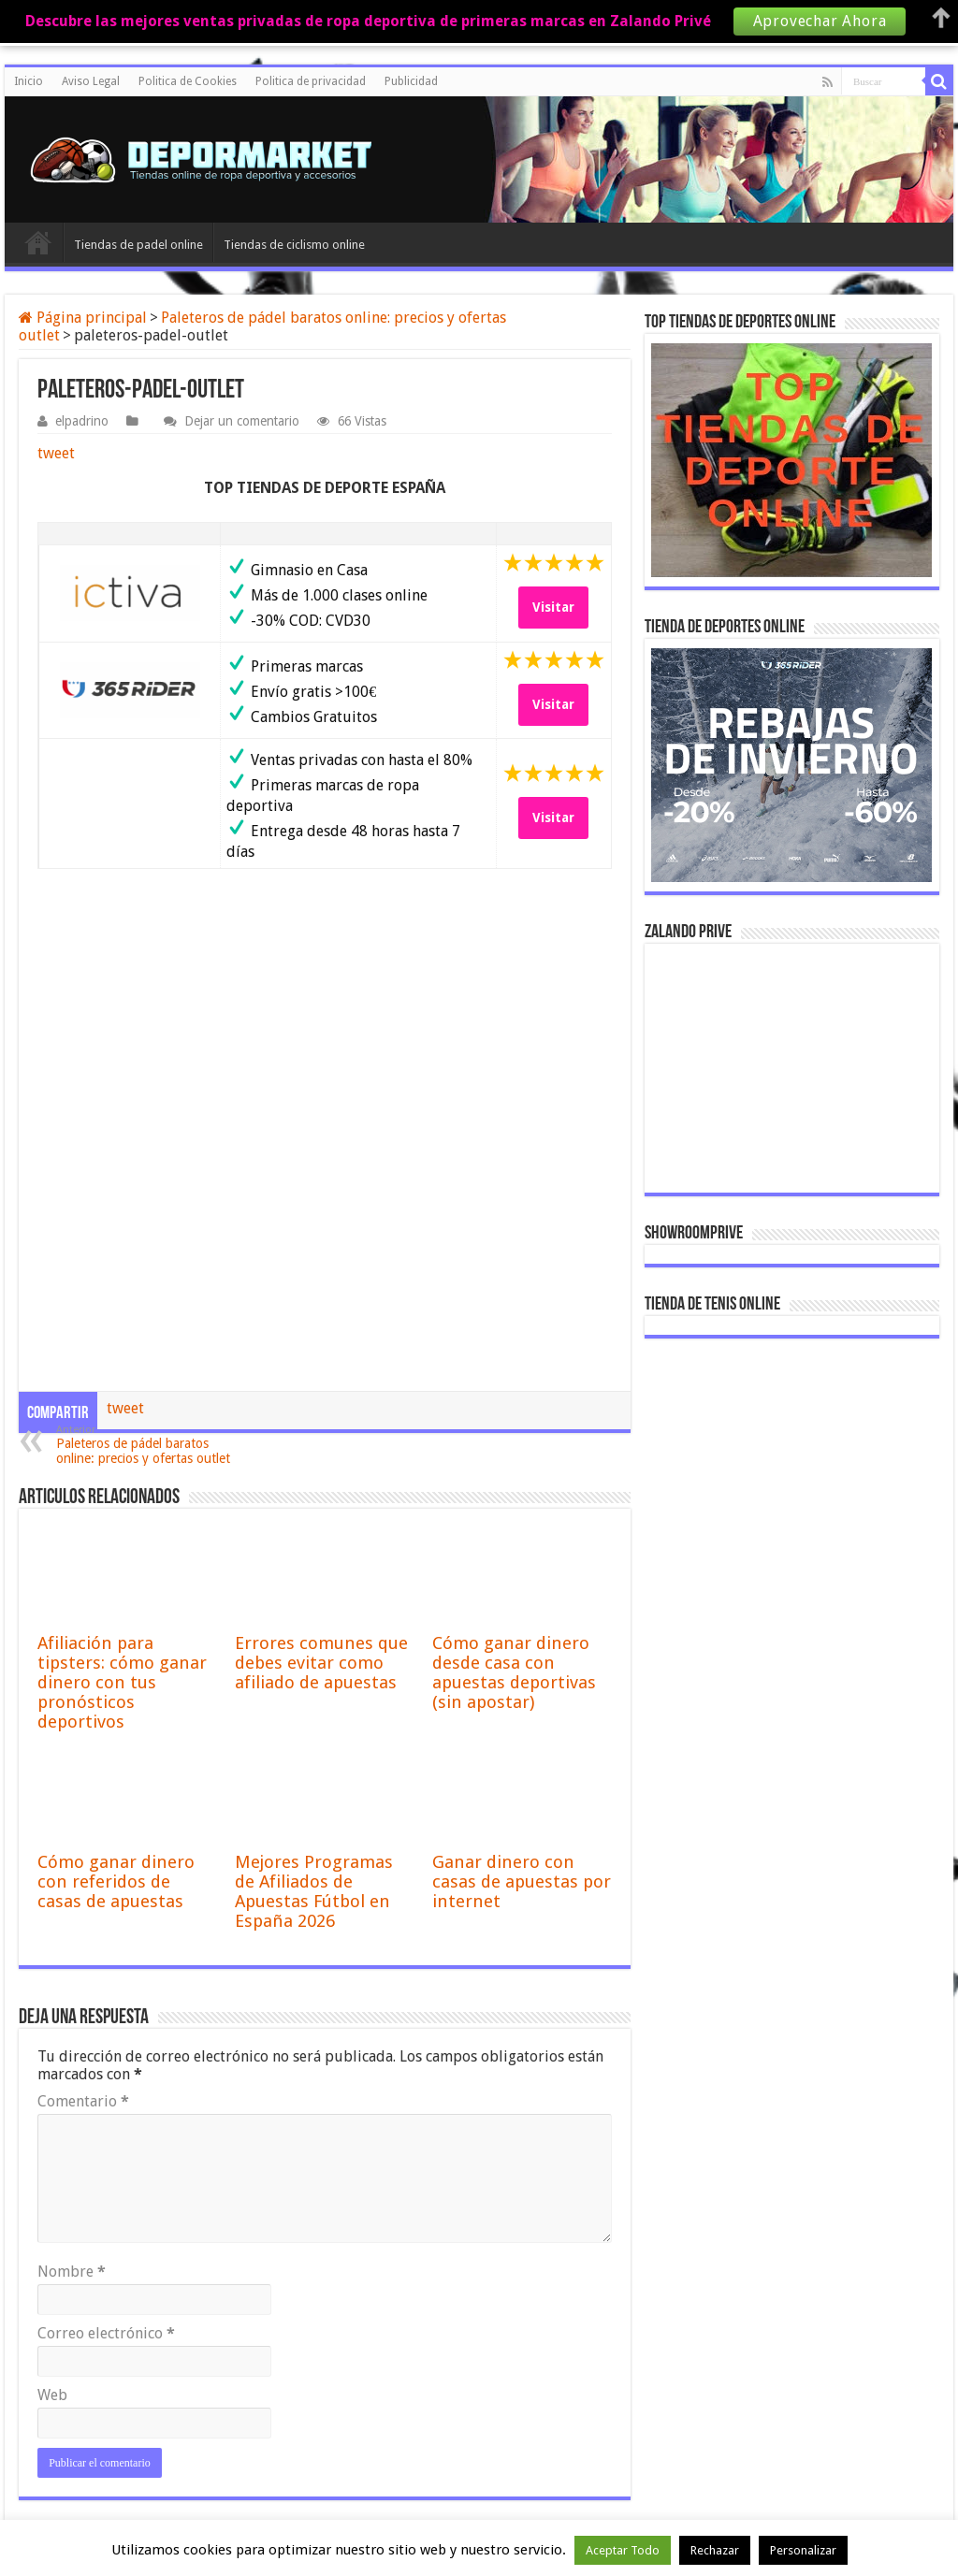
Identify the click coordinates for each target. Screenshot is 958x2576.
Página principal (83, 317)
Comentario (83, 2101)
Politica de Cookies (187, 81)
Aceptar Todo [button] (623, 2550)
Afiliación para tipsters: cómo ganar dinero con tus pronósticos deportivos (122, 1682)
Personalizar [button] (803, 2550)
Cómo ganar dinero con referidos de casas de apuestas (116, 1881)
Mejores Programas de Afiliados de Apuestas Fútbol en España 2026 (314, 1891)
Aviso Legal (91, 81)
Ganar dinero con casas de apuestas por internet (521, 1881)
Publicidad (411, 81)
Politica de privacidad (310, 81)
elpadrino (82, 420)
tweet (56, 453)
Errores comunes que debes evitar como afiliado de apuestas (321, 1662)
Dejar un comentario (241, 420)
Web (52, 2395)
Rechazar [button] (714, 2550)
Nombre (71, 2271)
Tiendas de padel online (138, 245)
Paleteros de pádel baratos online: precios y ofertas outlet (152, 1445)
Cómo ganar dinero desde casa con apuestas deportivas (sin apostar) (514, 1672)
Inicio (28, 81)
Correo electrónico (106, 2333)
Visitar (553, 607)
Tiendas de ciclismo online (294, 245)
